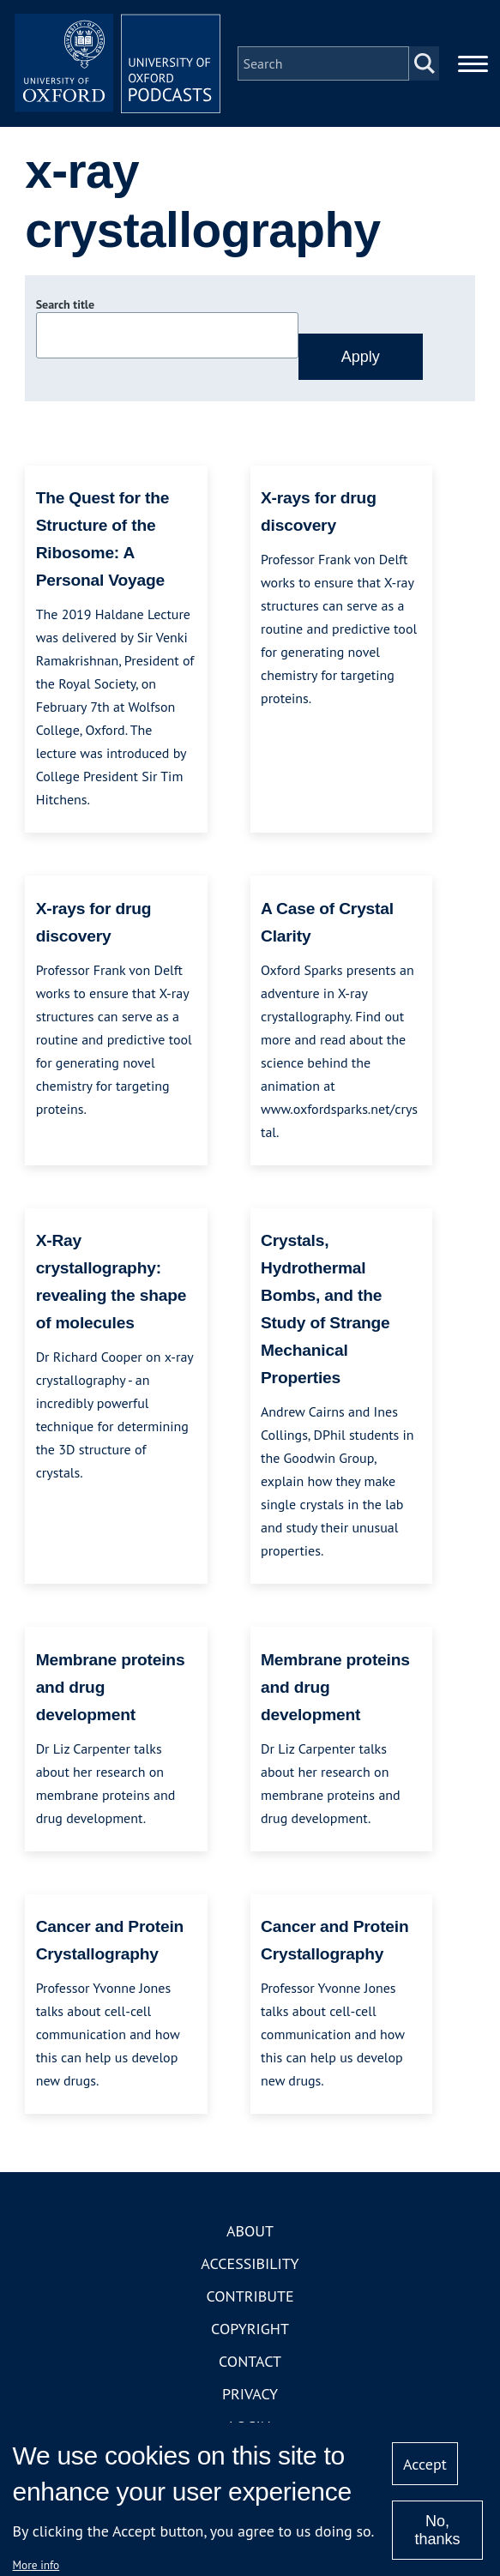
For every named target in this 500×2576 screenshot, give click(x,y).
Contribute (249, 2296)
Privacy (250, 2394)
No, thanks (437, 2530)
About (250, 2231)
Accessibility (249, 2263)
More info (36, 2565)
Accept (425, 2464)
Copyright (250, 2328)
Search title (65, 304)
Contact (250, 2361)
